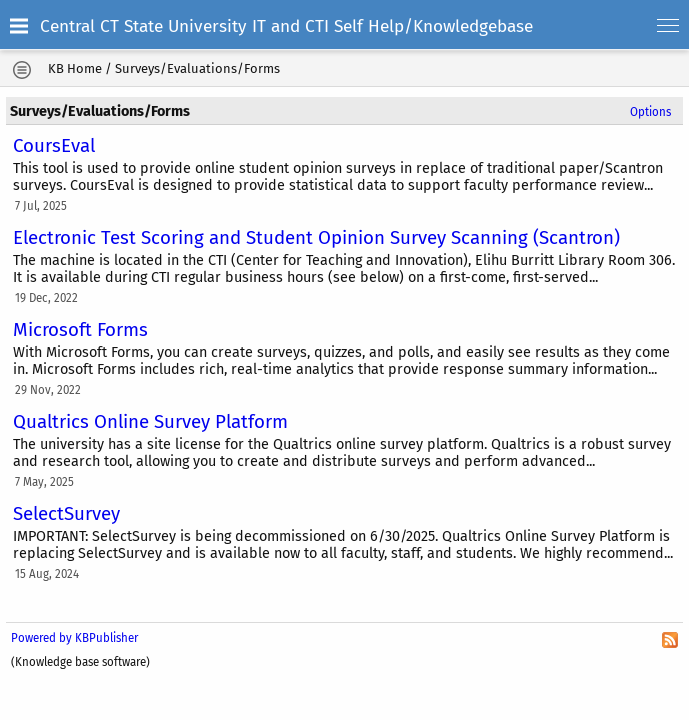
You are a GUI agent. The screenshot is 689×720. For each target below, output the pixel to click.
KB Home (75, 68)
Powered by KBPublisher (74, 638)
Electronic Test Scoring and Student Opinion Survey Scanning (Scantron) (316, 238)
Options (650, 112)
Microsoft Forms (80, 330)
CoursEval (54, 146)
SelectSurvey (66, 514)
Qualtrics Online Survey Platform (150, 422)
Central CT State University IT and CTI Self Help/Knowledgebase (286, 26)
